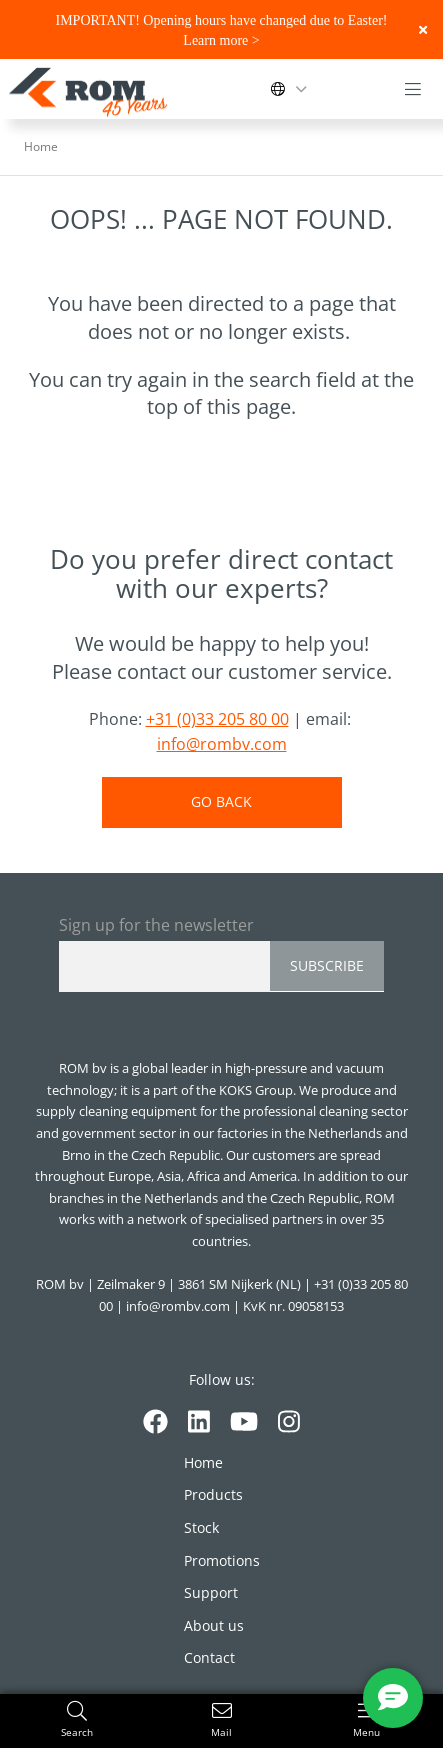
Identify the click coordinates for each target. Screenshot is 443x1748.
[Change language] (293, 89)
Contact (209, 1657)
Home (203, 1462)
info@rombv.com (222, 744)
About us (214, 1625)
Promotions (222, 1560)
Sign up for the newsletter (156, 925)
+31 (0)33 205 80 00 (217, 719)
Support (211, 1592)
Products (213, 1494)
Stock (201, 1527)
